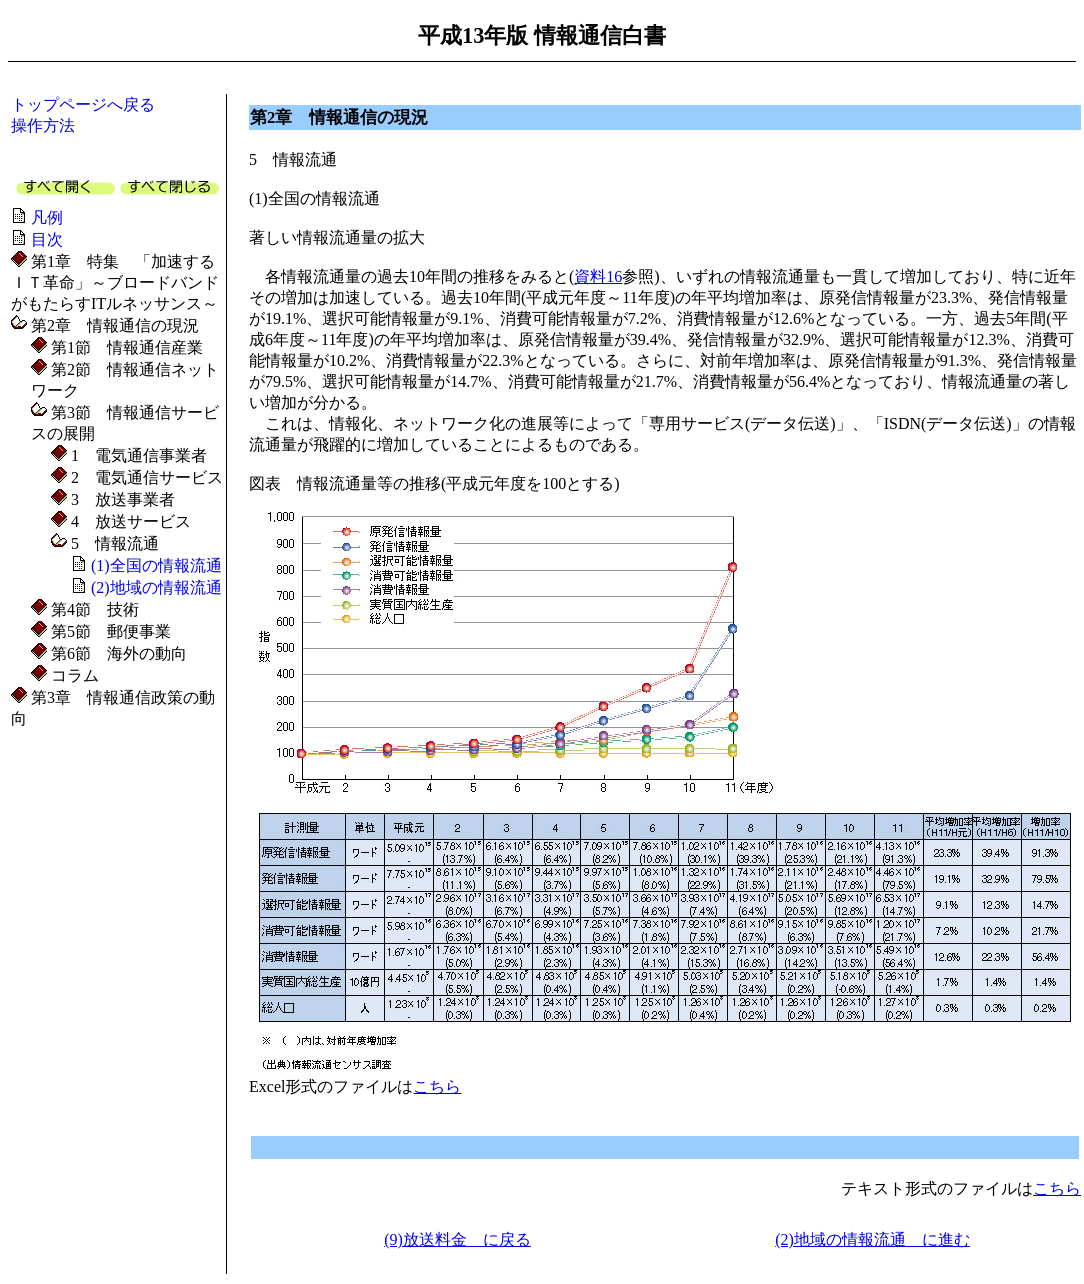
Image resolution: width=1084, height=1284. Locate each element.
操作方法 (43, 125)
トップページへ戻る (83, 104)
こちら (437, 1086)
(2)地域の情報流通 (156, 587)
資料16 (598, 276)
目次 (47, 239)
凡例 (47, 217)
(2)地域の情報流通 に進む (872, 1239)
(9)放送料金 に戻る (457, 1239)
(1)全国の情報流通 (156, 565)
